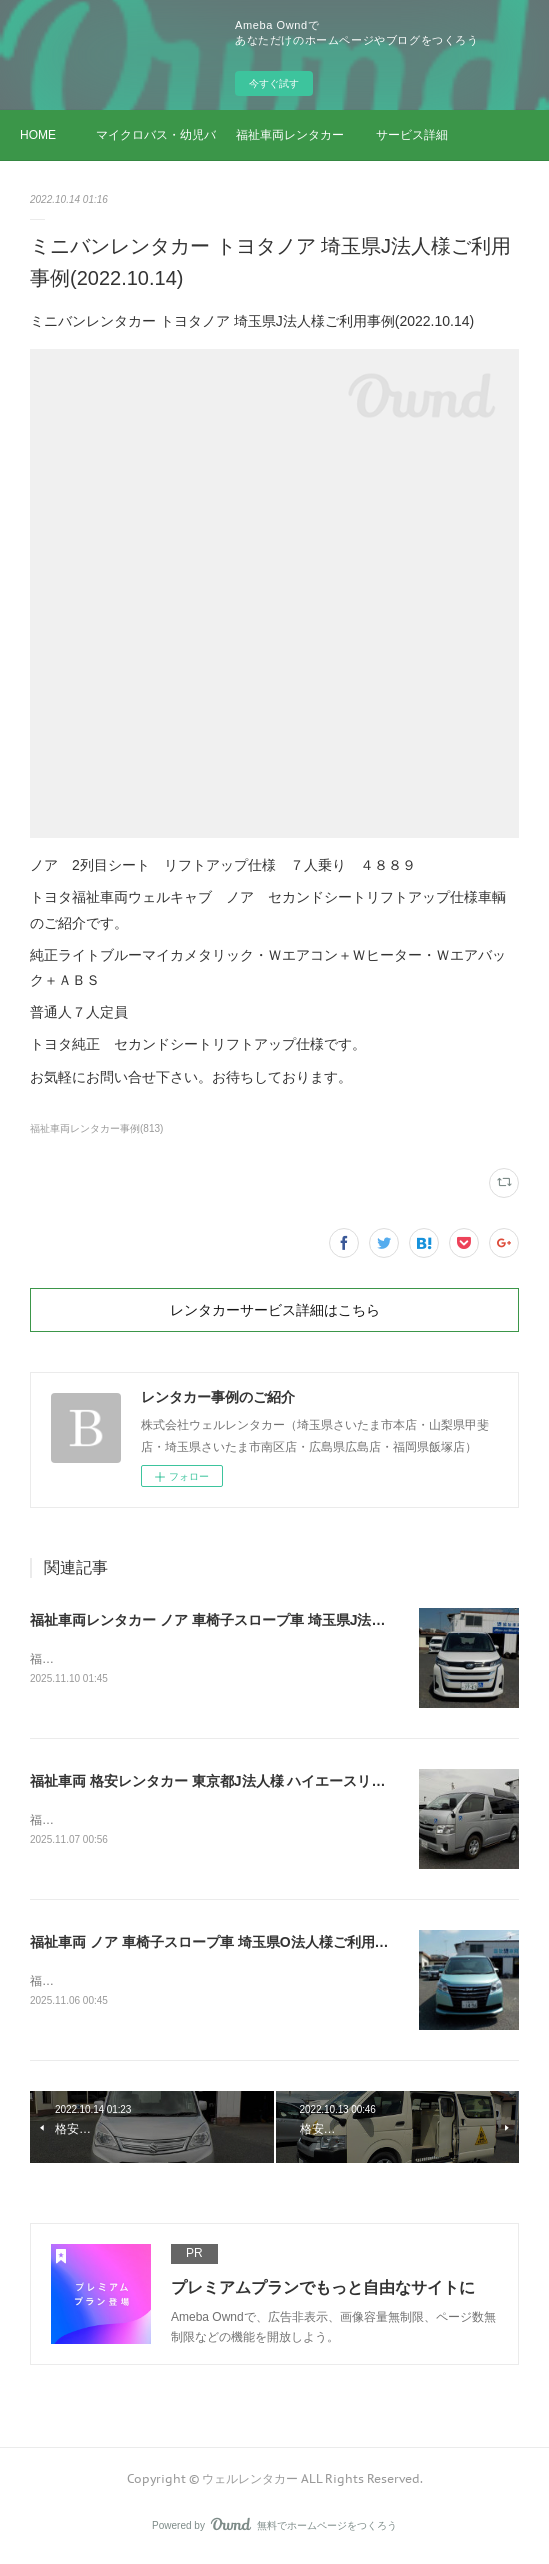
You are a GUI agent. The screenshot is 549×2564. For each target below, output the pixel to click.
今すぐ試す (274, 83)
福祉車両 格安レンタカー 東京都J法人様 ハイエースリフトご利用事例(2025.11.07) (289, 1783)
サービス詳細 (412, 135)
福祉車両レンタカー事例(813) (96, 1128)
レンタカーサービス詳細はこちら (275, 1310)
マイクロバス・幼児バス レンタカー (156, 135)
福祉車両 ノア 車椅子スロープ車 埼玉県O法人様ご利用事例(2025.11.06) (256, 1945)
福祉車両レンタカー (290, 135)
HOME (38, 135)
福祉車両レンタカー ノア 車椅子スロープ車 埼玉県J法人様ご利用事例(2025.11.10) (289, 1620)
